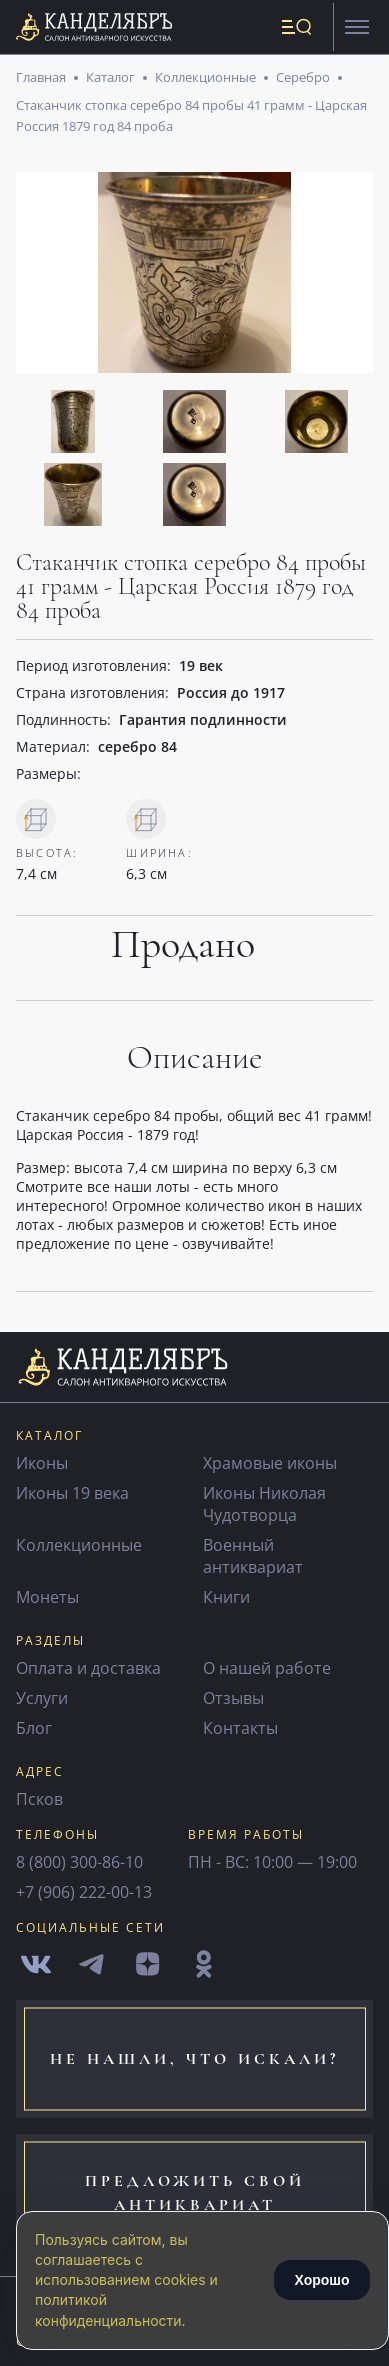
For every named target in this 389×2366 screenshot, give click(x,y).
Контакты (240, 1728)
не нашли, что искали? (194, 2059)
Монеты (47, 1597)
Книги (226, 1597)
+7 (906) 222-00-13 (84, 1892)
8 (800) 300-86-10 (79, 1862)
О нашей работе (267, 1668)
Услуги (42, 1698)
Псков (39, 1799)
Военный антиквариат (253, 1556)
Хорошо (321, 2280)
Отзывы (233, 1698)
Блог (34, 1728)
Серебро (303, 77)
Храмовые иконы (270, 1463)
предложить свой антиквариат (195, 2193)
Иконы (42, 1463)
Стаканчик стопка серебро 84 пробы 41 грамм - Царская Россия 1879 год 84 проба (191, 115)
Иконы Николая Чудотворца (264, 1504)
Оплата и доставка (88, 1668)
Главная (41, 77)
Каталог (110, 77)
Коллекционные (205, 77)
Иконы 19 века (72, 1493)
